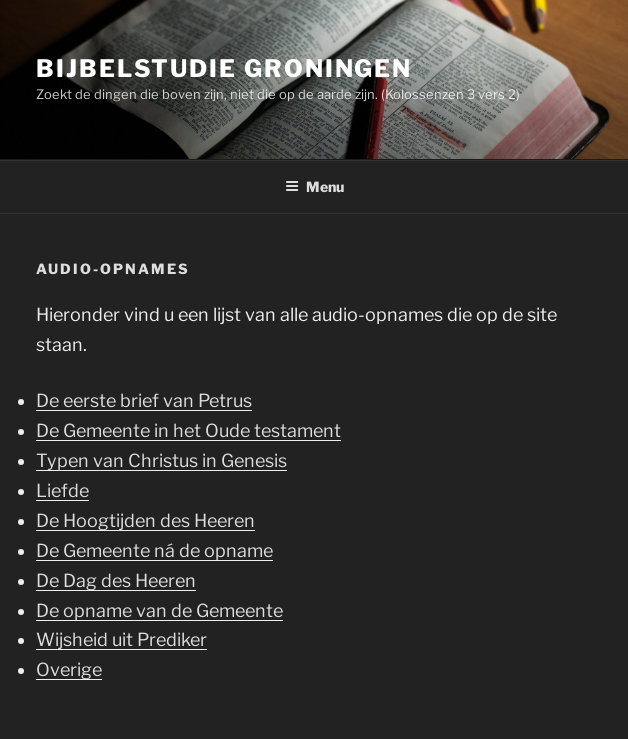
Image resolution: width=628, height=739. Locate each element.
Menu (314, 186)
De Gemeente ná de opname (154, 550)
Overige (69, 669)
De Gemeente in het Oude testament (188, 430)
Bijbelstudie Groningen (224, 68)
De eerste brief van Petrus (144, 400)
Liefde (62, 490)
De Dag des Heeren (116, 580)
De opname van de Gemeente (159, 610)
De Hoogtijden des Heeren (145, 520)
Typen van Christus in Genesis (161, 460)
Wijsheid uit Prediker (121, 639)
